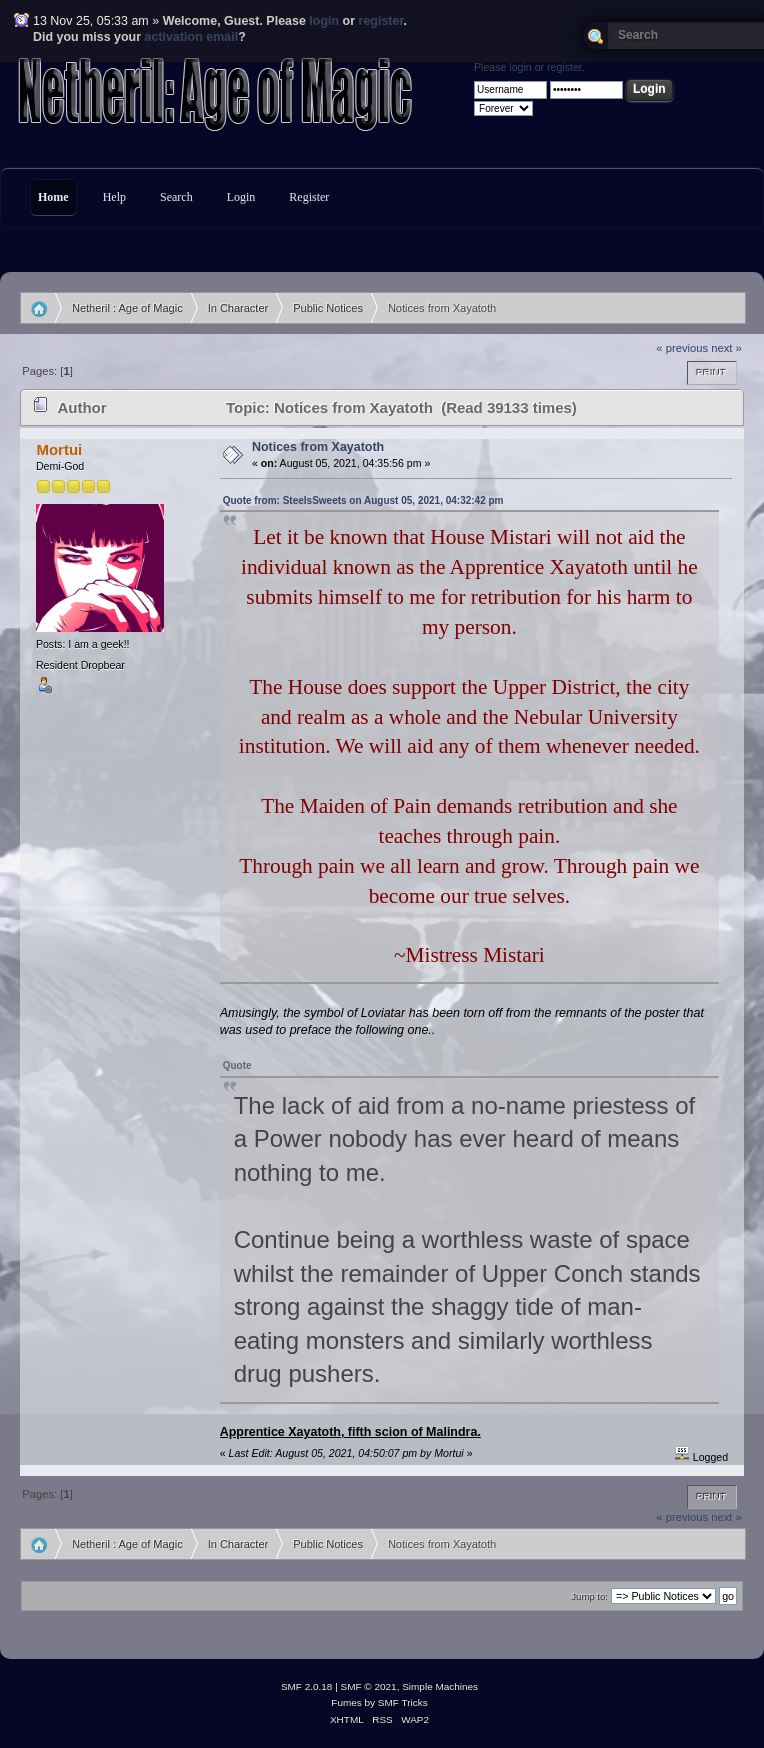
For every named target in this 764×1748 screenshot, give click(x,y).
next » (726, 348)
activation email (192, 37)
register (381, 21)
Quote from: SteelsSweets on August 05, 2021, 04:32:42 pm (363, 500)
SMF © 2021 (369, 1686)
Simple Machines (440, 1686)
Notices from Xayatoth (318, 447)
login (324, 21)
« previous (682, 348)
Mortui (59, 449)
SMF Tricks (403, 1702)
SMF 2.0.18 (307, 1686)
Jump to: (589, 1596)
